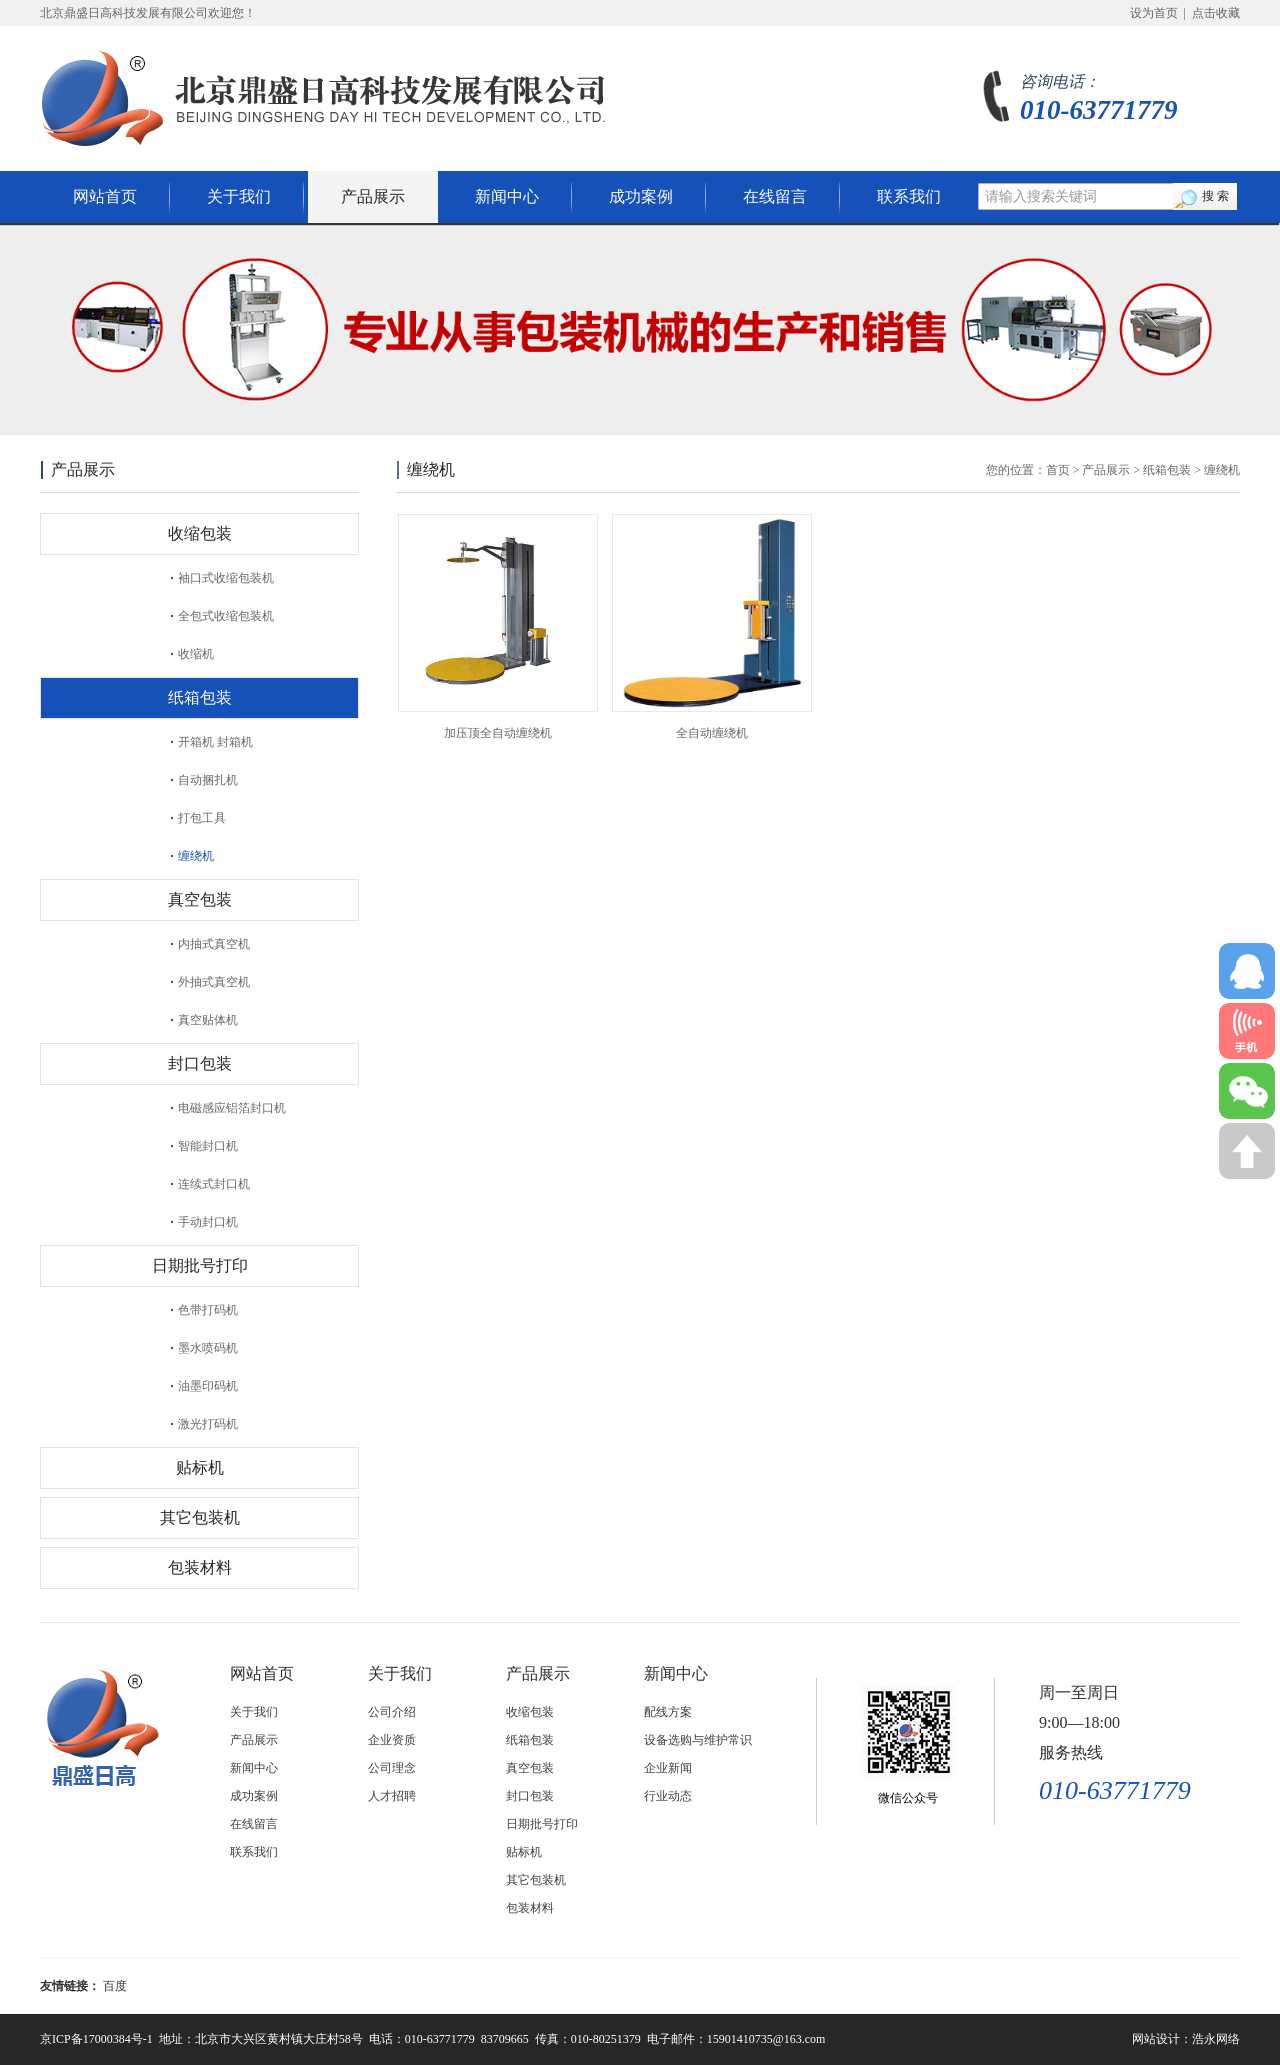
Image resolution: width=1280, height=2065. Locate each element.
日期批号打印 (200, 1265)
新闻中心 (507, 196)
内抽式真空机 (214, 944)
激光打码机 (208, 1424)
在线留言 (775, 196)
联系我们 (909, 196)
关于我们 (239, 196)
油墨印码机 (208, 1386)
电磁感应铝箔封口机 (232, 1108)
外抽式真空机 (214, 982)
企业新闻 (668, 1768)
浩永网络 (1216, 2039)
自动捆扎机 (208, 780)
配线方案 (668, 1712)
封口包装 (200, 1063)
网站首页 (105, 196)
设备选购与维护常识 (698, 1740)
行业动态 (668, 1796)
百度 (115, 1986)
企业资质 (392, 1740)
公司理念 (392, 1768)
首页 (1058, 470)
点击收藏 (1216, 13)
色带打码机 (208, 1310)
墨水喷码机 (208, 1348)
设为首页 (1154, 13)
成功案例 (641, 196)
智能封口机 (208, 1146)
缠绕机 (196, 856)
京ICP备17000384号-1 (96, 2039)
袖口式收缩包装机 (226, 578)
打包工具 (202, 818)
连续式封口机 (214, 1184)
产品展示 (373, 196)
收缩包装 (200, 533)
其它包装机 (200, 1517)
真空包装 (200, 899)
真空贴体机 (208, 1020)
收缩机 (196, 654)
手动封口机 (208, 1222)
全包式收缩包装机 (226, 616)
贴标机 (200, 1467)
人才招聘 (392, 1796)
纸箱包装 (200, 697)
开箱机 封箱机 (215, 742)
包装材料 (200, 1567)
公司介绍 (392, 1712)
